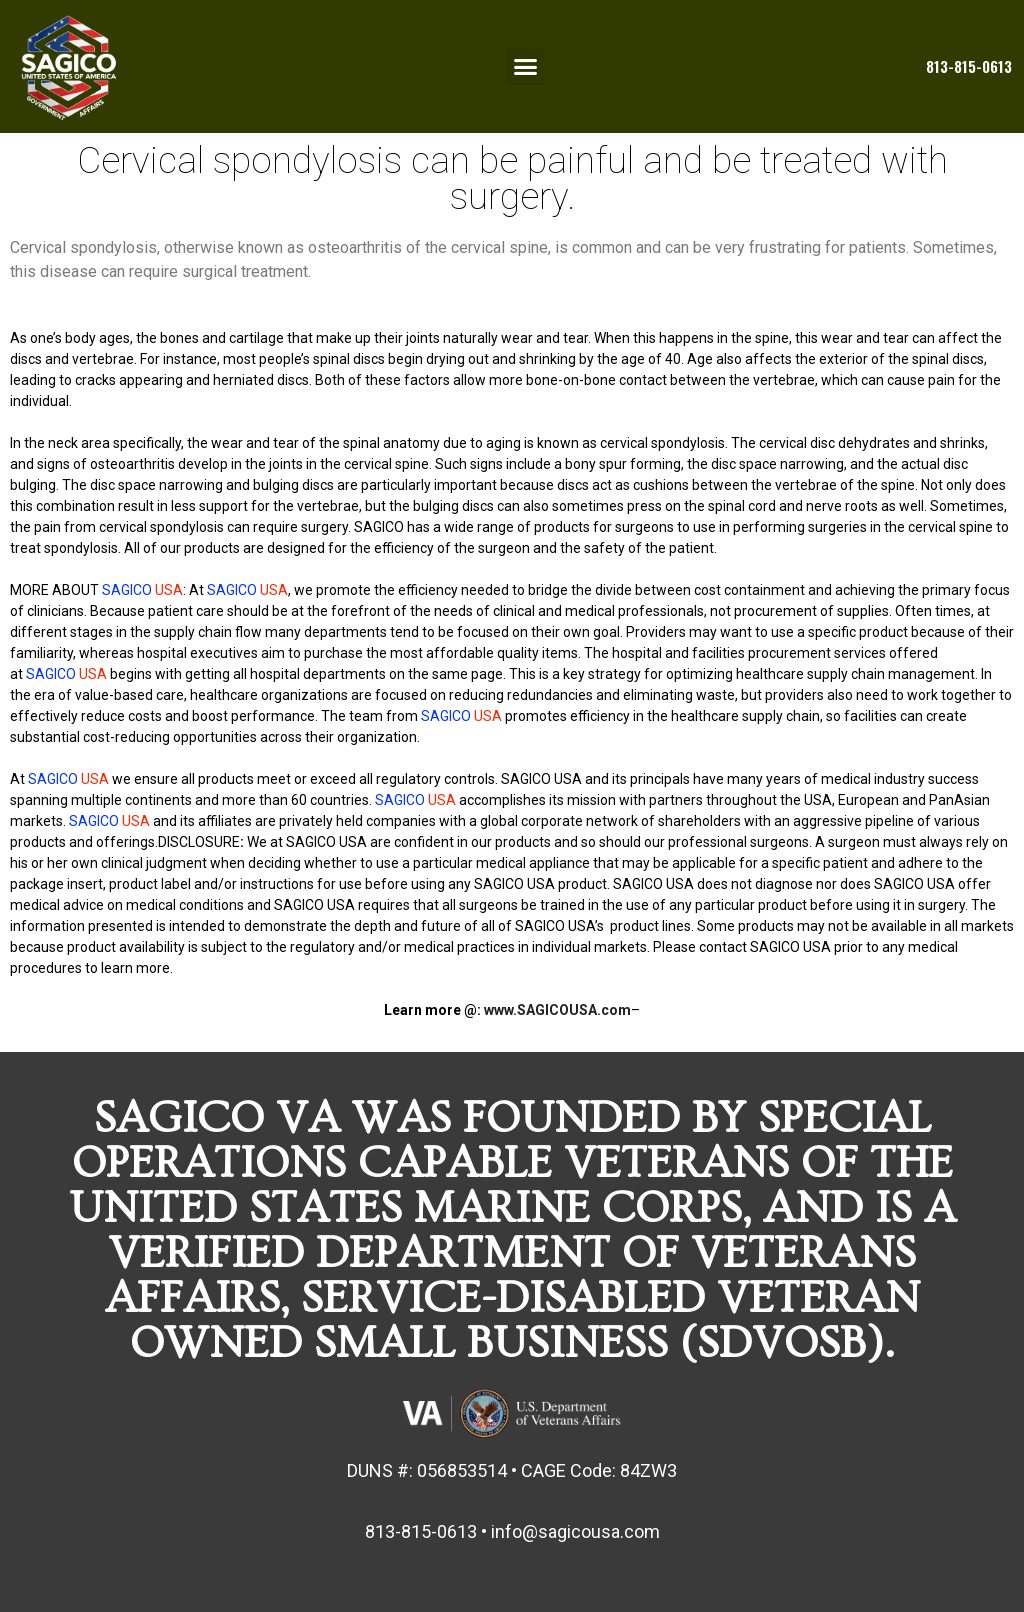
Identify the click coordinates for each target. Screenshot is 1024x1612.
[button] (525, 67)
